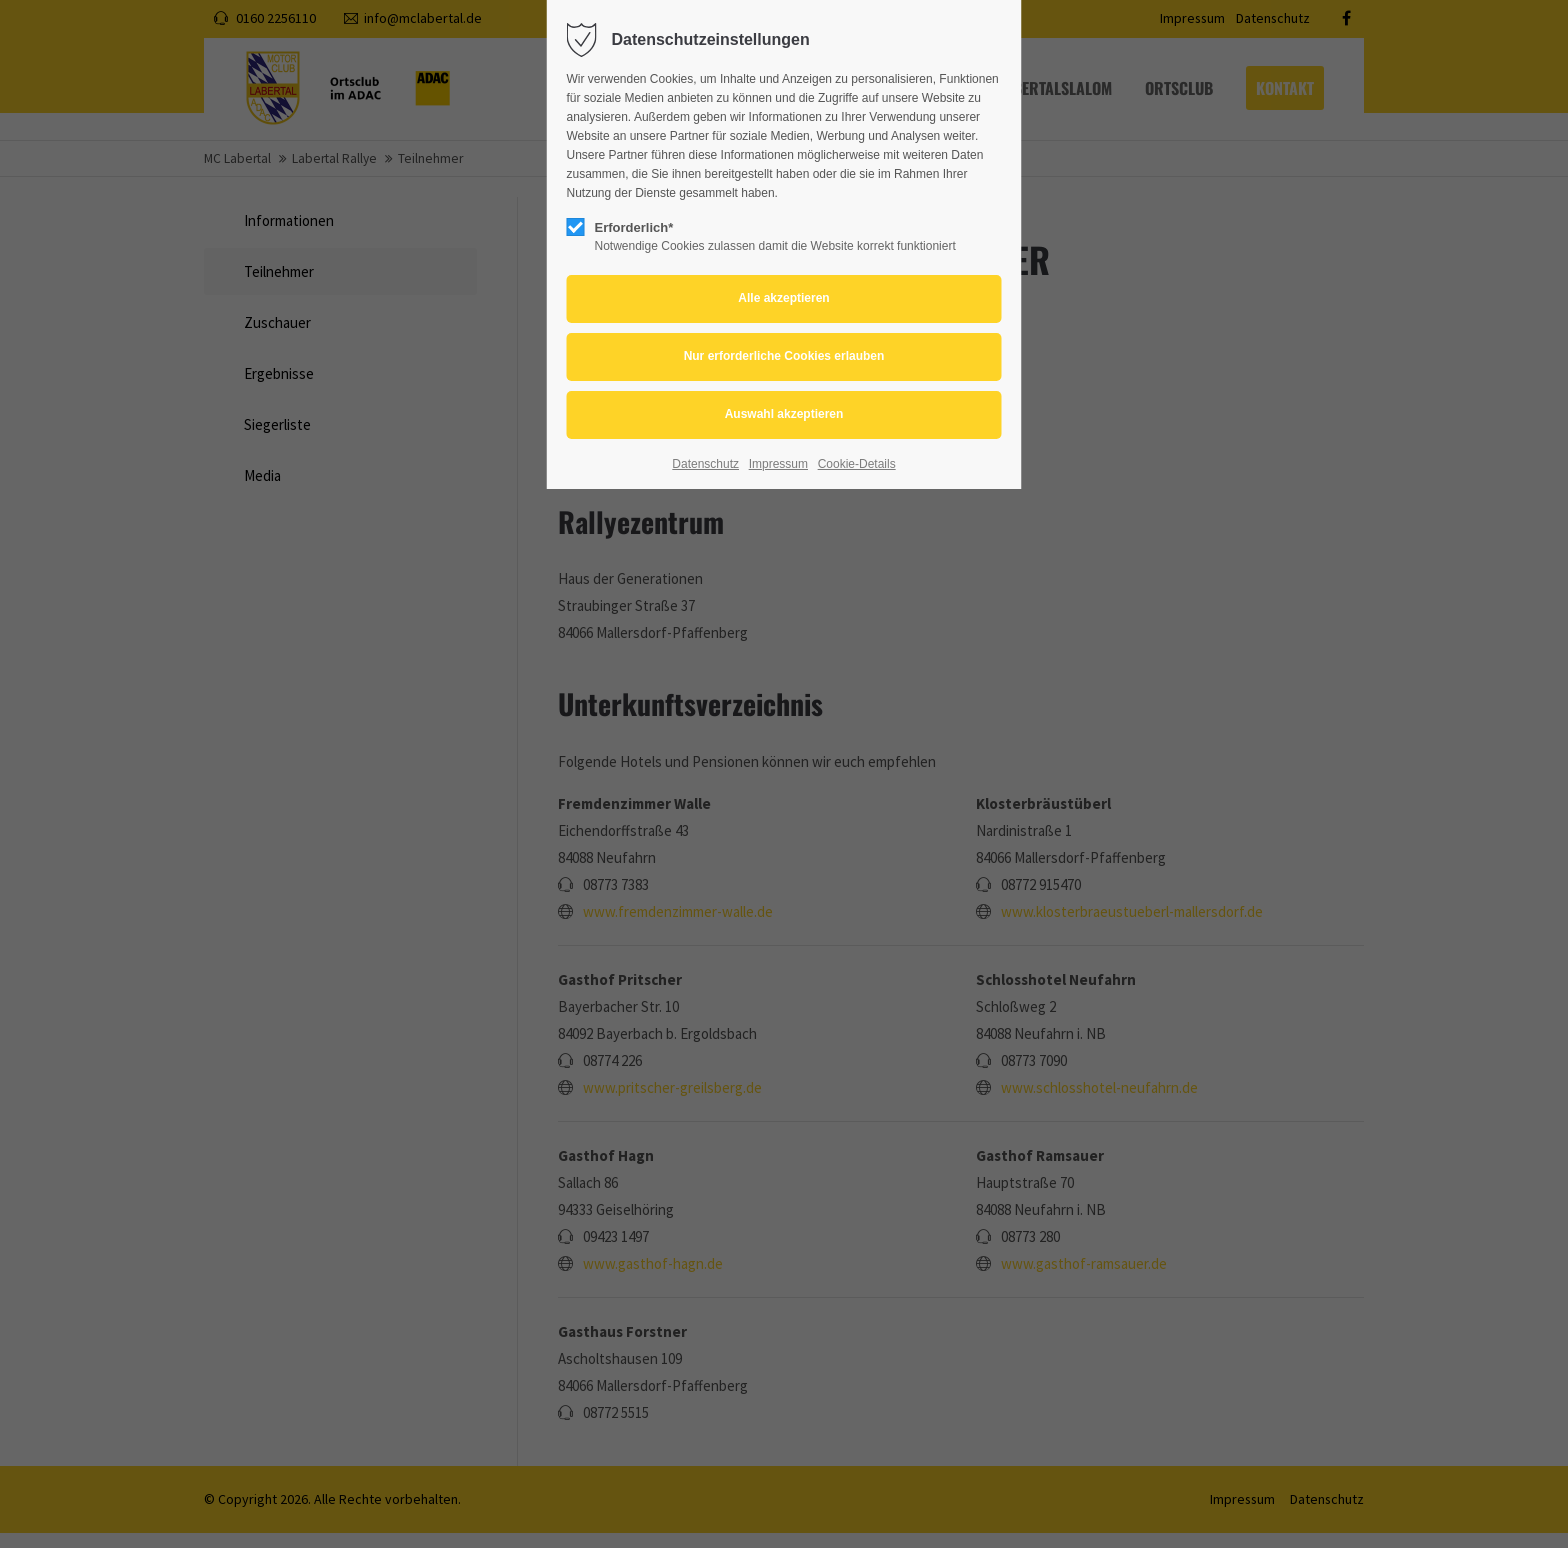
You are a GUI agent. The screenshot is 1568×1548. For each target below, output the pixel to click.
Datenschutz (705, 464)
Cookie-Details (857, 464)
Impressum (778, 464)
